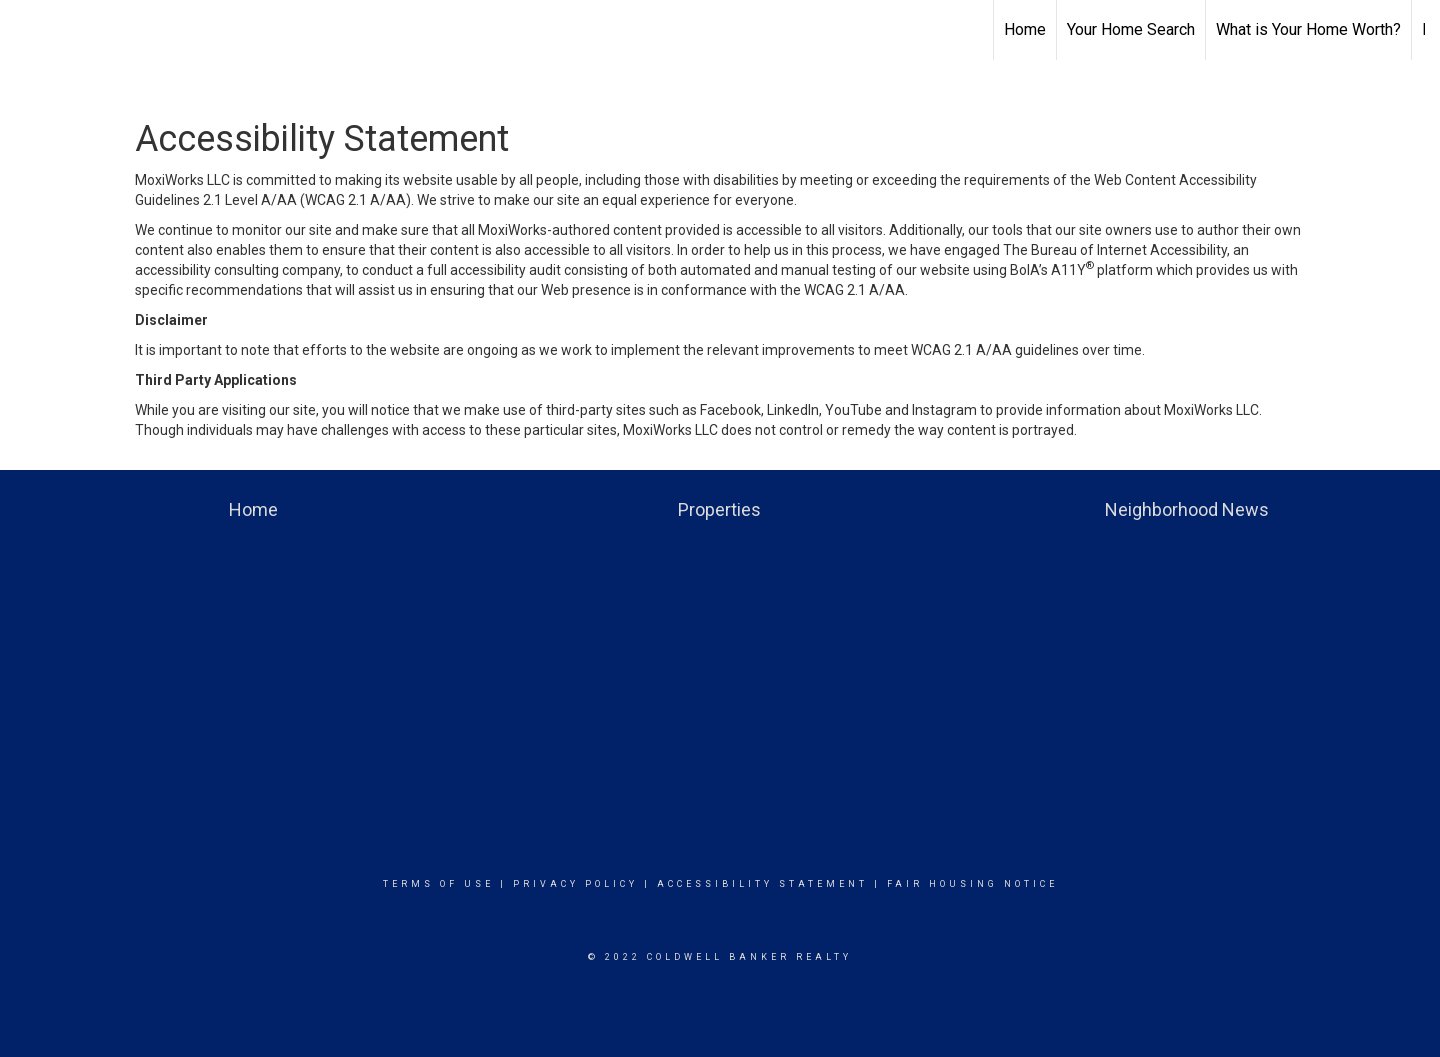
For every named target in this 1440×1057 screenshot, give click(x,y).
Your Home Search (1131, 29)
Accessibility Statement (762, 884)
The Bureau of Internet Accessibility (1115, 250)
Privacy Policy (575, 884)
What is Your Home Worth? (1308, 29)
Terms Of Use (438, 884)
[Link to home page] (25, 30)
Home (1025, 29)
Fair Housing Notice (972, 884)
